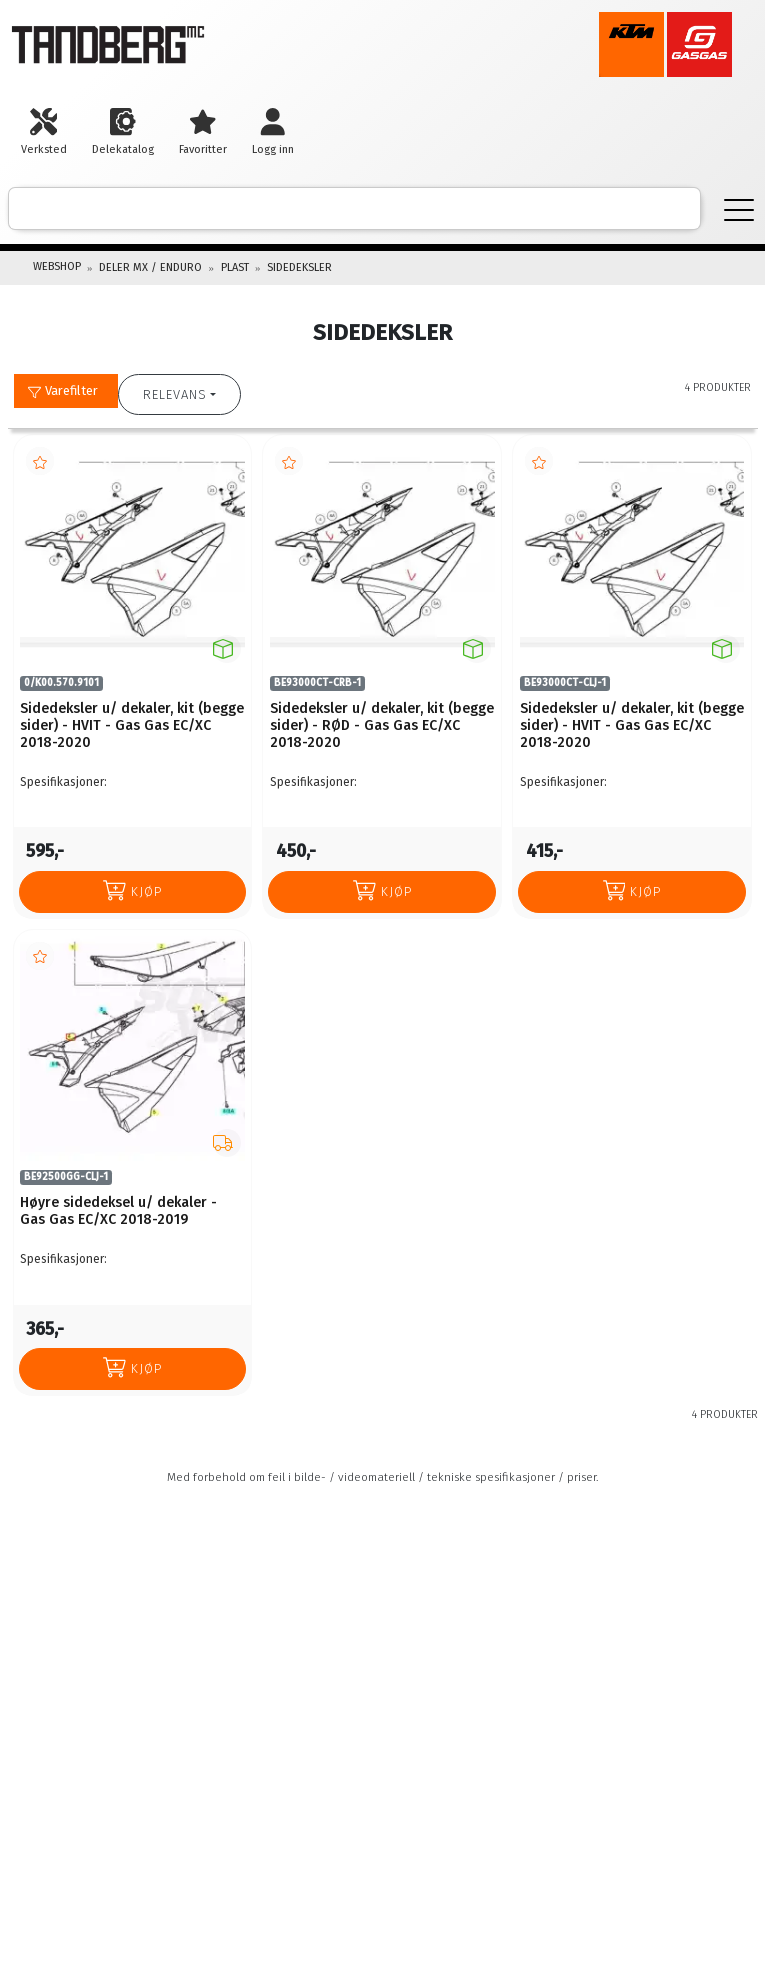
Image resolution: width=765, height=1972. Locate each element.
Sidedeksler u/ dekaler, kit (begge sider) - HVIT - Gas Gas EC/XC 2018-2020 (132, 725)
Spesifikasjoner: (63, 782)
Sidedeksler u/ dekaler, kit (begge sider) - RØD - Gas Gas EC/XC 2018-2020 (382, 725)
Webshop (57, 266)
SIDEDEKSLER (299, 267)
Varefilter (63, 390)
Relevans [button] (175, 394)
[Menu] (739, 209)
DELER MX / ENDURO (150, 267)
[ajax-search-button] (671, 209)
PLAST (235, 267)
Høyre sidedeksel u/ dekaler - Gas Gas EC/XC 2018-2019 (118, 1211)
